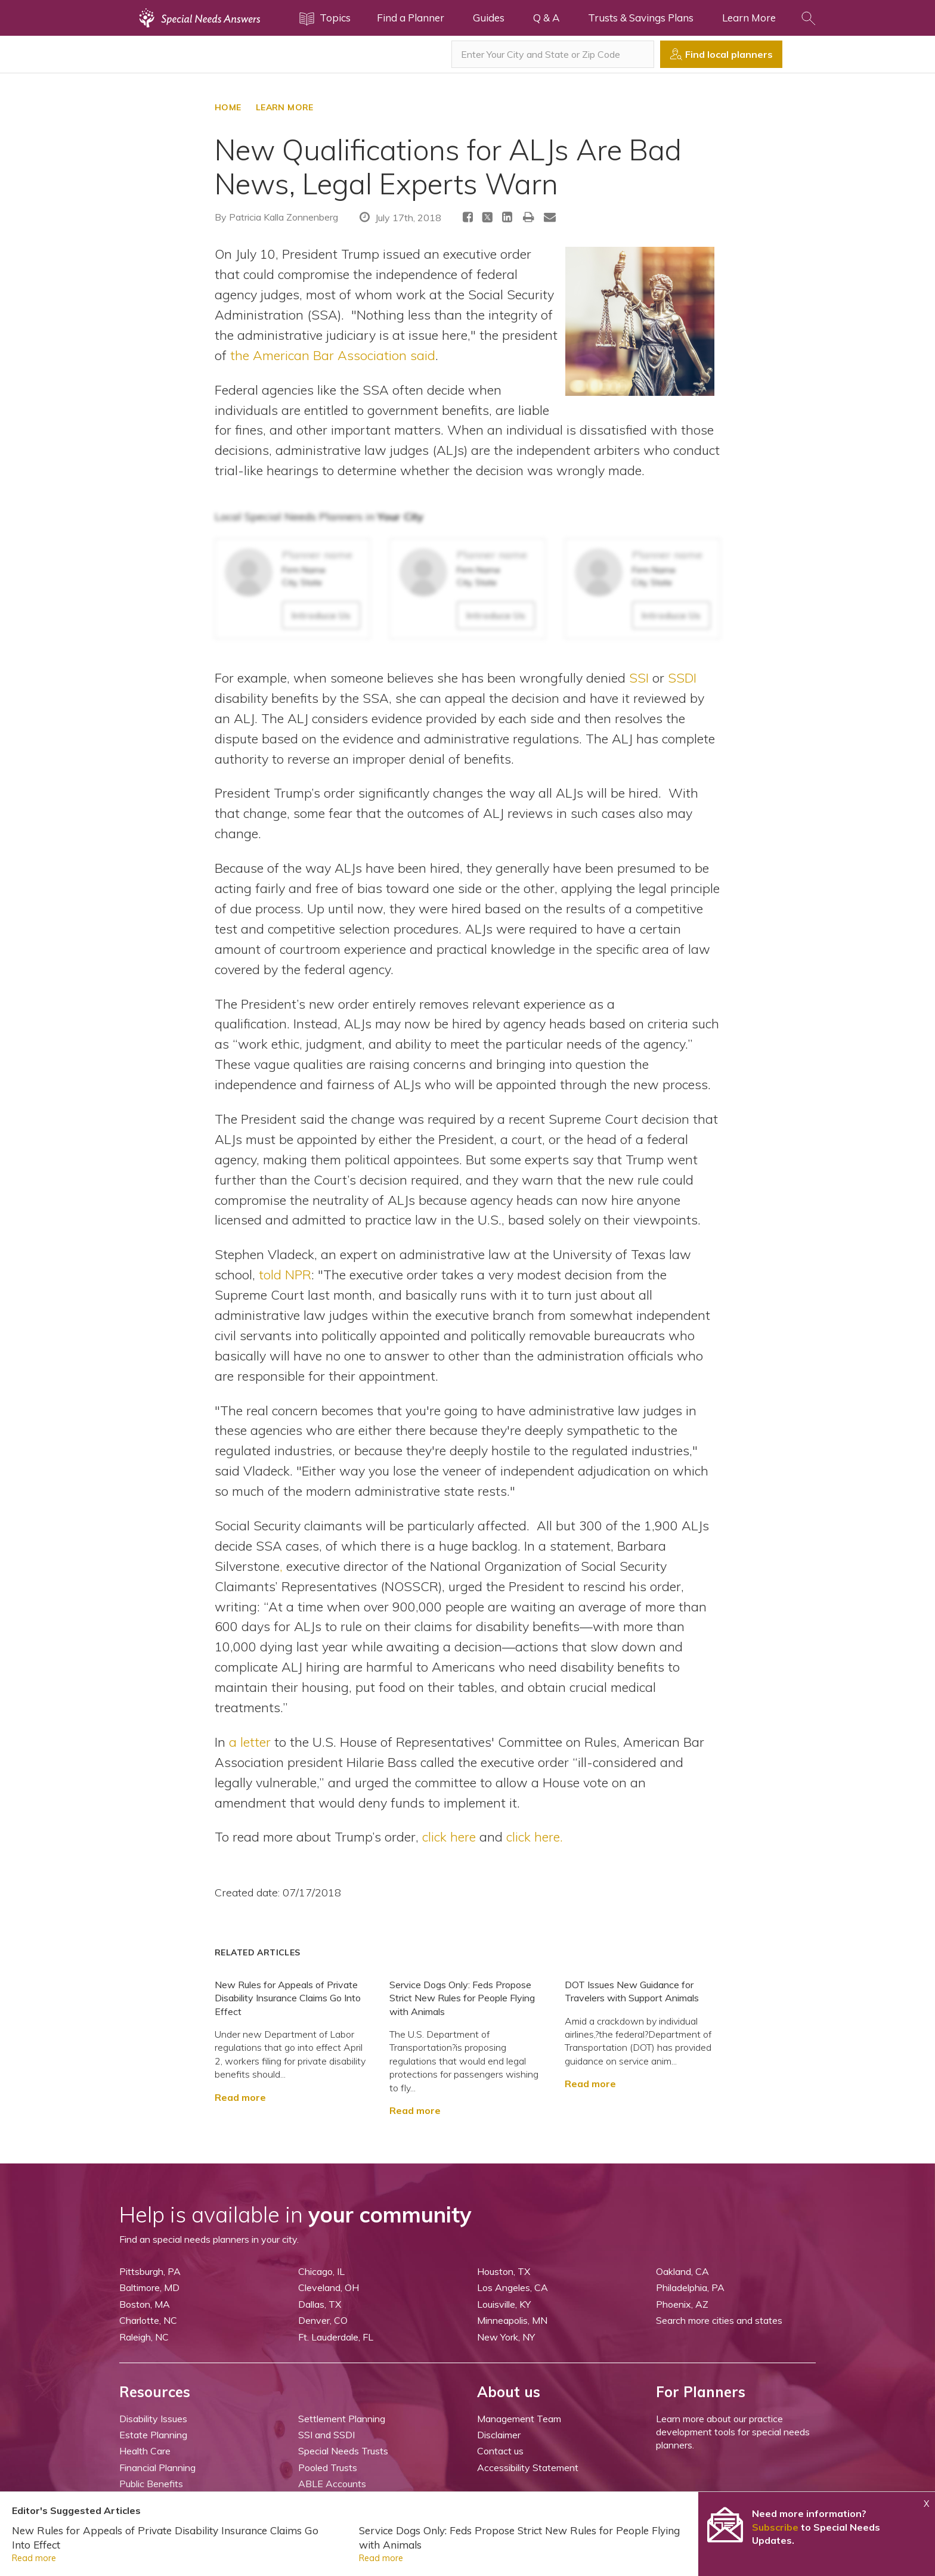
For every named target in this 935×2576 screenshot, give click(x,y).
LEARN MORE (285, 107)
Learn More (749, 17)
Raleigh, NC (144, 2337)
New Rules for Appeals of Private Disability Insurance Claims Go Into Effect (288, 1998)
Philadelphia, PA (690, 2287)
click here (449, 1836)
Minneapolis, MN (512, 2320)
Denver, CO (323, 2320)
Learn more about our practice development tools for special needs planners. (733, 2432)
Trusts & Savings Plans (640, 17)
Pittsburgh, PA (150, 2271)
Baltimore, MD (149, 2287)
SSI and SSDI (326, 2435)
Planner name (317, 555)
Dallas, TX (319, 2304)
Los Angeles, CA (512, 2287)
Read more (240, 2097)
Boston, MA (144, 2304)
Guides (488, 17)
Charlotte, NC (148, 2320)
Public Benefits (151, 2484)
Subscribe (775, 2527)
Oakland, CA (682, 2271)
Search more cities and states (719, 2320)
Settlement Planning (341, 2419)
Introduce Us (321, 615)
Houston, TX (503, 2271)
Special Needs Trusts (343, 2451)
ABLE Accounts (332, 2484)
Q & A (546, 17)
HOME (228, 107)
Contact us (500, 2451)
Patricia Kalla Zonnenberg (283, 217)
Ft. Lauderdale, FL (335, 2337)
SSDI (682, 677)
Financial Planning (157, 2467)
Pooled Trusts (327, 2467)
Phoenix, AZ (682, 2304)
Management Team (519, 2419)
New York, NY (506, 2337)
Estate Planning (153, 2435)
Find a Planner (410, 17)
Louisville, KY (504, 2304)
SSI (639, 677)
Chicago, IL (321, 2271)
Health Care (145, 2451)
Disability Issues (153, 2419)
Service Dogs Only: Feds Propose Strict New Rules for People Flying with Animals (462, 1998)
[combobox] (552, 54)
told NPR (285, 1274)
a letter (250, 1742)
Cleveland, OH (328, 2287)
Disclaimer (499, 2435)
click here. (534, 1836)
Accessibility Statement (527, 2467)
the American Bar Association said (332, 355)
